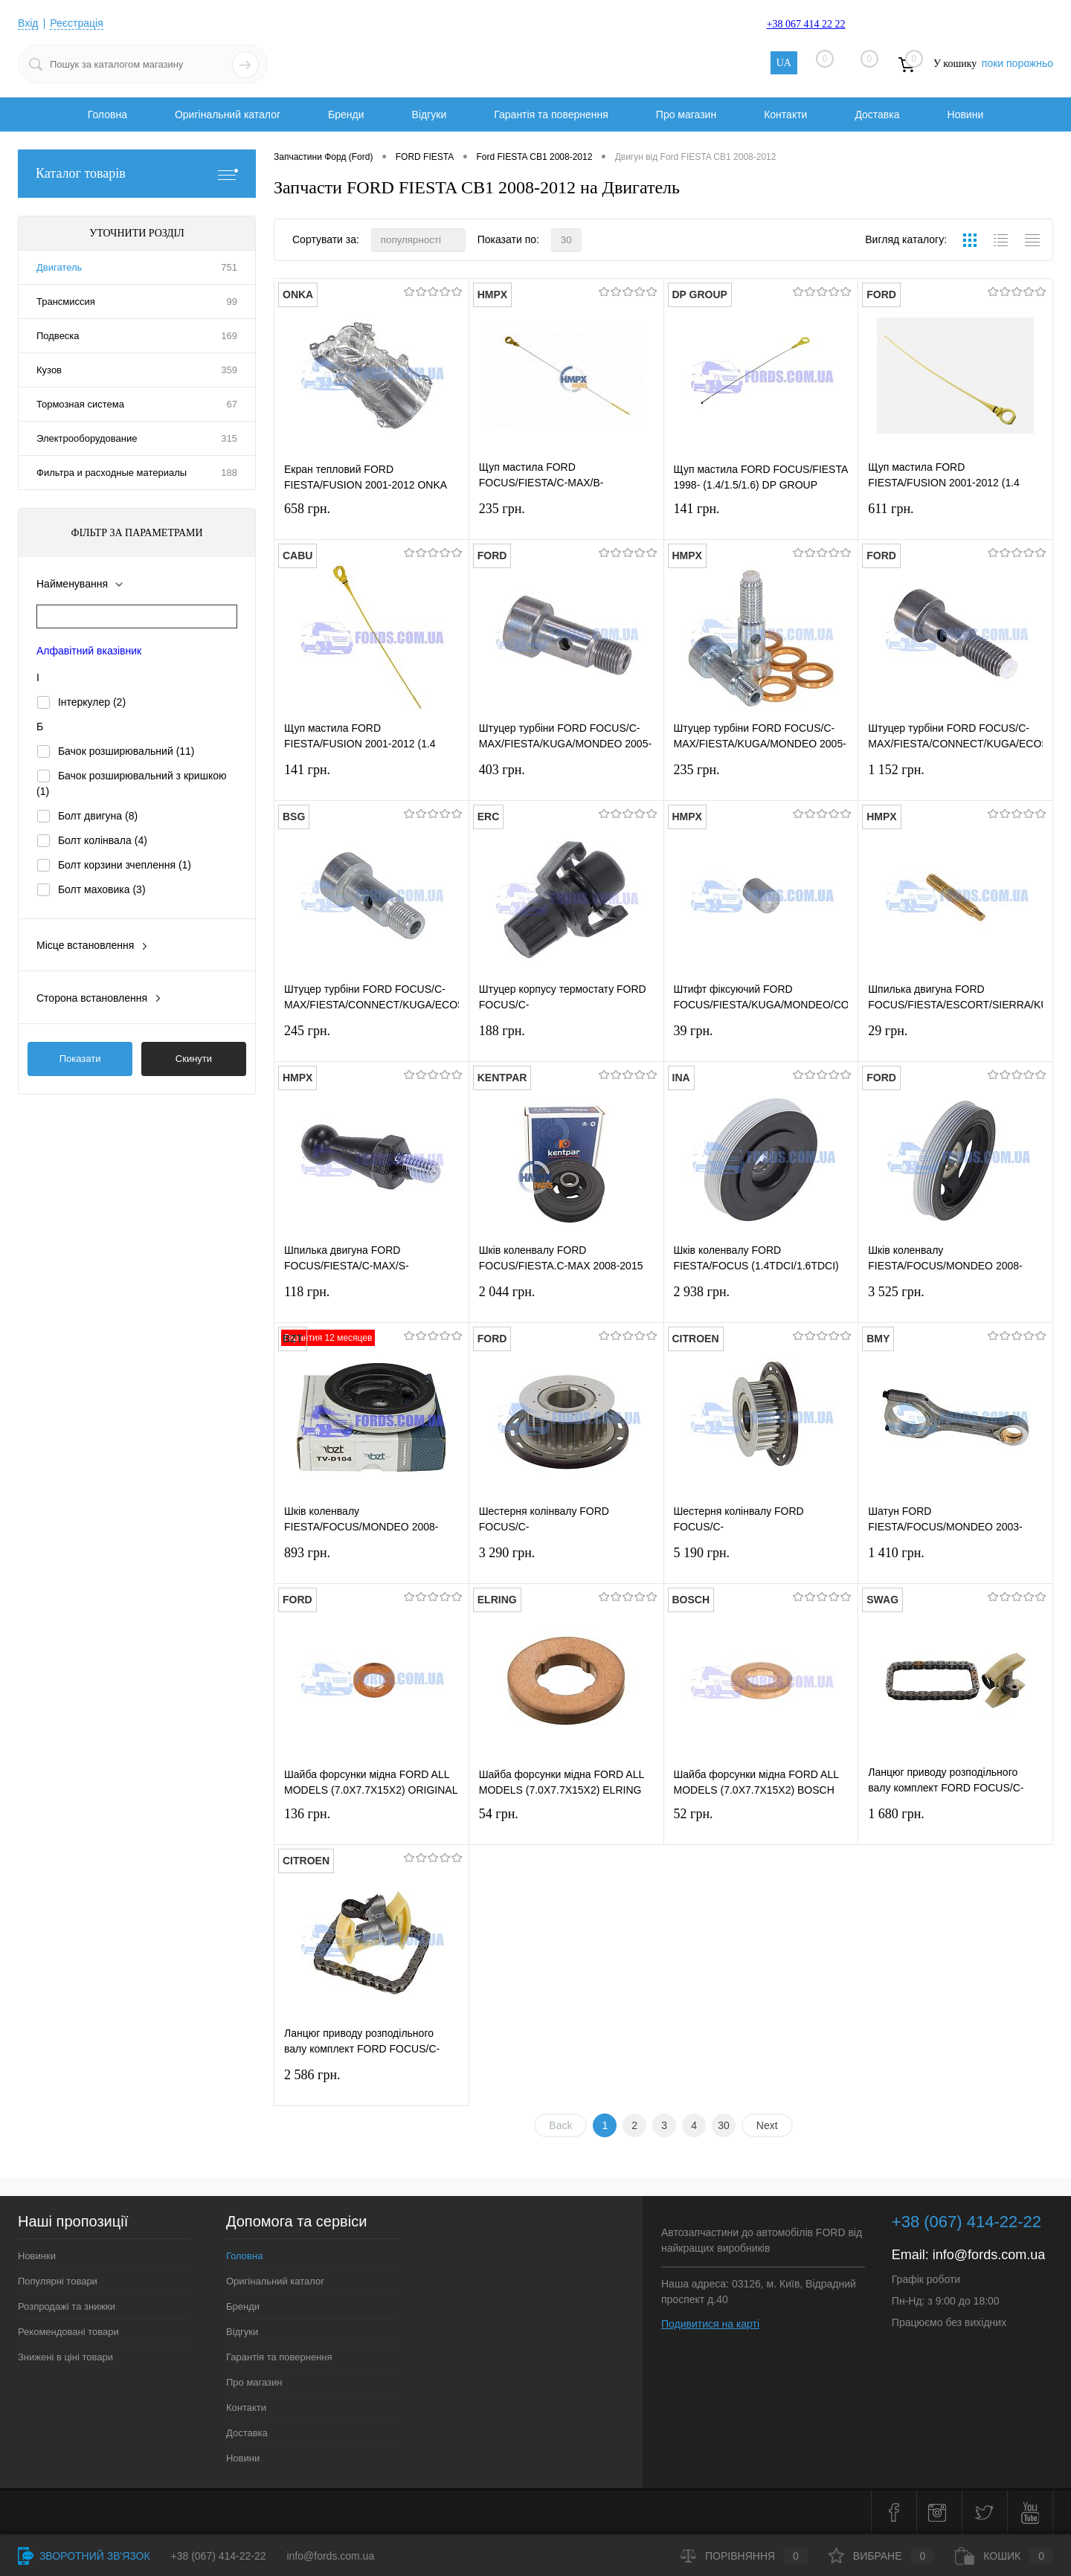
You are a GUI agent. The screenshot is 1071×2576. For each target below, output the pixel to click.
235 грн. (566, 518)
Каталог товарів (137, 173)
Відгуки (429, 114)
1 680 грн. (955, 1823)
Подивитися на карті (710, 2324)
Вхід (28, 23)
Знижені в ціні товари (65, 2357)
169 (229, 335)
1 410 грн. (955, 1562)
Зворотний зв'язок (84, 2556)
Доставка (877, 114)
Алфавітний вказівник (88, 651)
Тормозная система (80, 404)
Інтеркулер (92, 702)
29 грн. (955, 1040)
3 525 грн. (955, 1301)
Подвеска (58, 335)
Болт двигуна (98, 816)
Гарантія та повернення (551, 114)
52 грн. (761, 1823)
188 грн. (566, 1040)
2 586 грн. (371, 2084)
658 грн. (371, 518)
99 (232, 301)
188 (229, 472)
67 (232, 404)
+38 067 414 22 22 (806, 24)
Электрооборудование (87, 438)
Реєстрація (76, 23)
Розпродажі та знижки (66, 2306)
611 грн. (955, 518)
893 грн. (371, 1562)
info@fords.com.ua (989, 2254)
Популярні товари (57, 2281)
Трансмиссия (65, 301)
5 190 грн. (761, 1562)
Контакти (785, 114)
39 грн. (761, 1040)
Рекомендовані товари (68, 2331)
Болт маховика (102, 889)
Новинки (37, 2255)
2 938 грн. (761, 1301)
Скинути (194, 1058)
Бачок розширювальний (126, 751)
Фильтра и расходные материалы (111, 472)
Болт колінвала (102, 840)
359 (229, 370)
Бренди (346, 114)
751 (229, 267)
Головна (107, 114)
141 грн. (761, 518)
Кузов (49, 370)
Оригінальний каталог (227, 114)
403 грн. (566, 779)
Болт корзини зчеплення (124, 865)
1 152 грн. (955, 779)
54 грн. (566, 1823)
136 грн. (371, 1823)
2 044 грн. (566, 1301)
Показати (80, 1058)
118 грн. (371, 1301)
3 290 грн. (566, 1562)
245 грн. (371, 1040)
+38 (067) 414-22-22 (218, 2556)
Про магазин (686, 114)
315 (229, 438)
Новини (966, 114)
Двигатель (59, 267)
